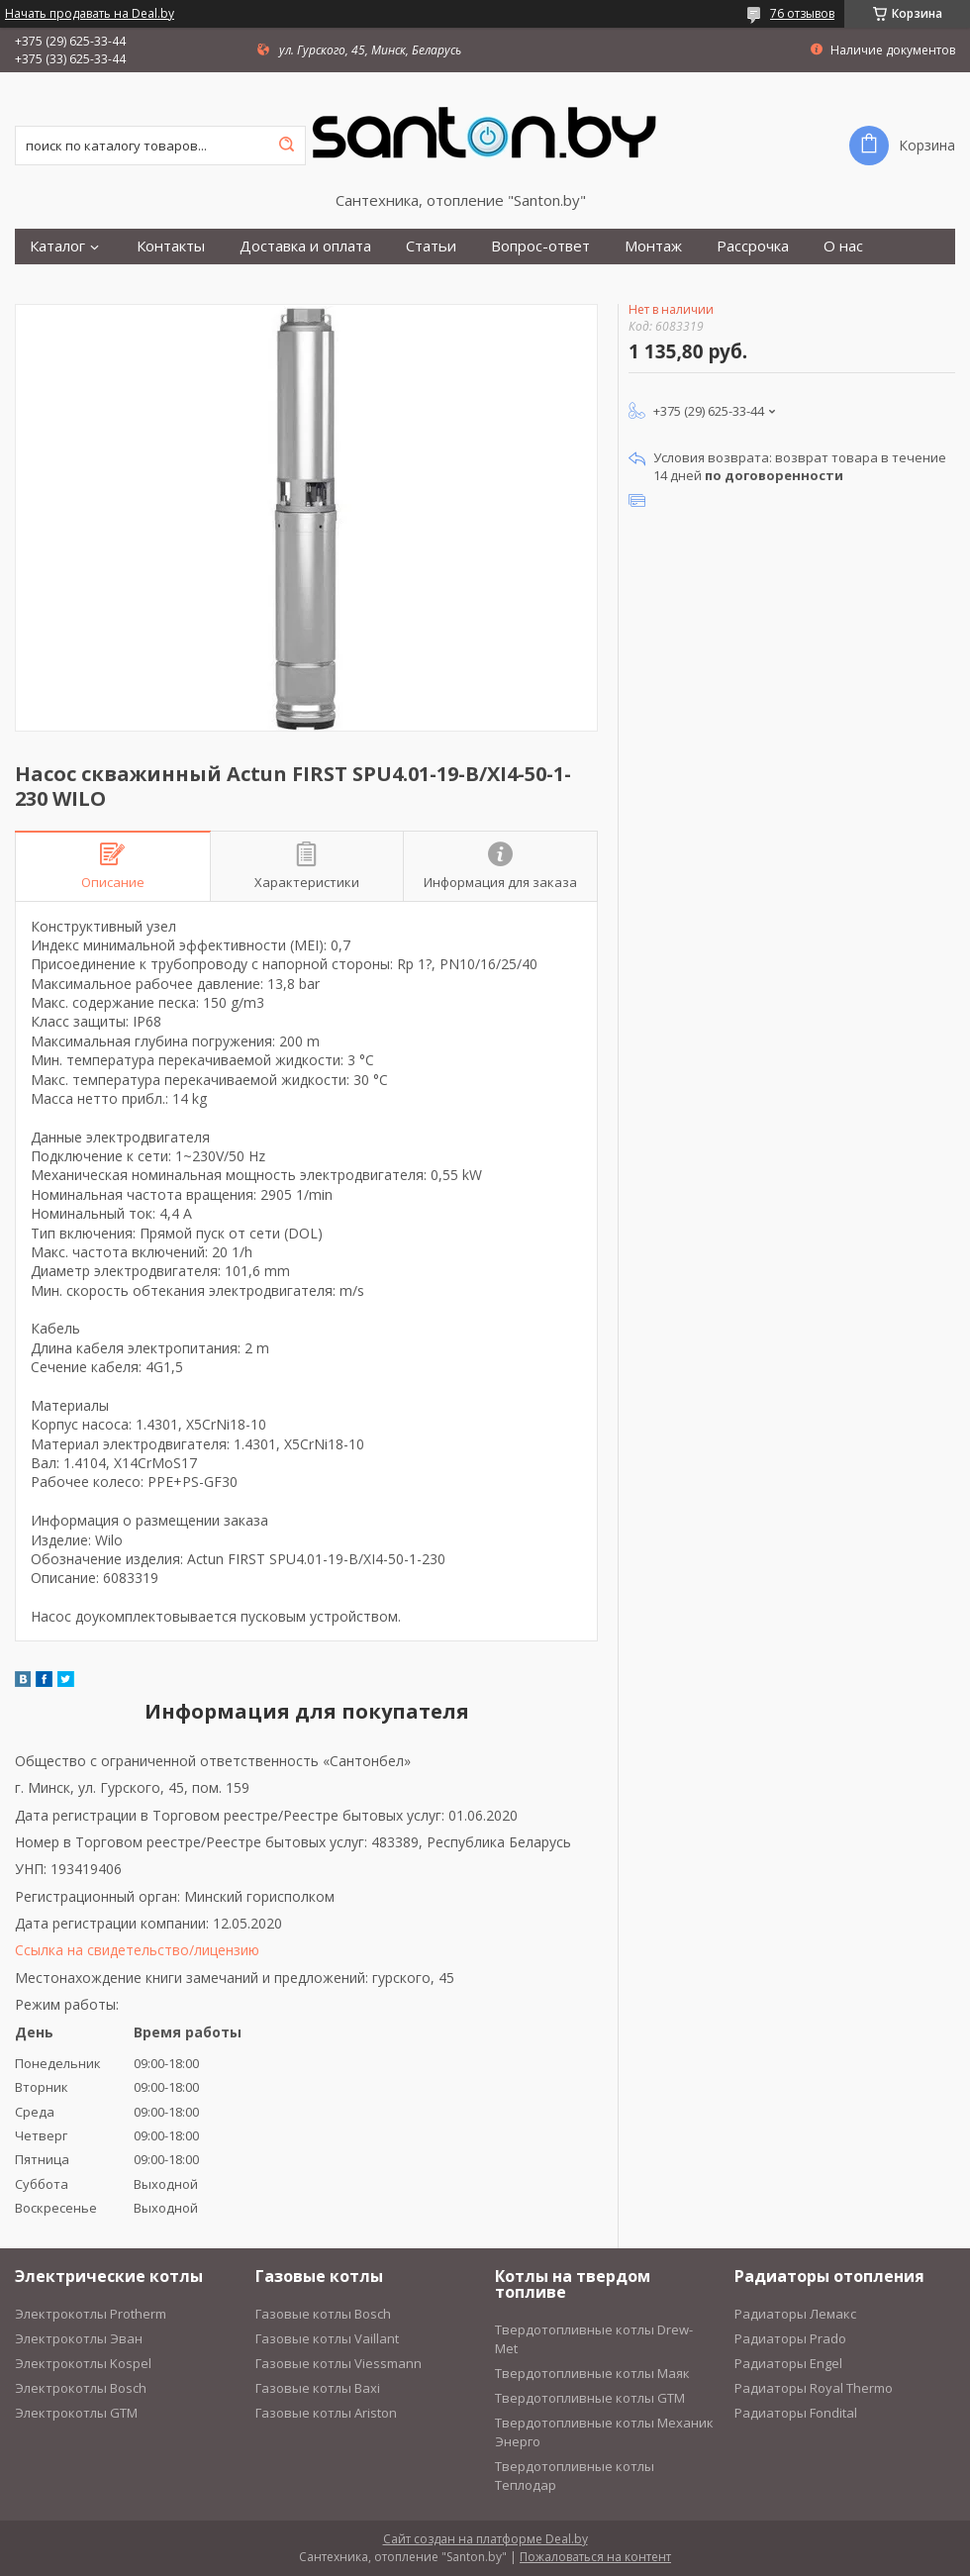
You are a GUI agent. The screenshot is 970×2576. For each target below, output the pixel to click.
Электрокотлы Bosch (80, 2388)
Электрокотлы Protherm (90, 2314)
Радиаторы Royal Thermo (813, 2388)
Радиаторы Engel (788, 2363)
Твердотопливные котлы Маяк (592, 2373)
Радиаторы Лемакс (795, 2314)
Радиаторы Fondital (795, 2413)
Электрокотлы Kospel (83, 2363)
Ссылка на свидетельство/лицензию (137, 1949)
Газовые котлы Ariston (326, 2413)
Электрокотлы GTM (76, 2413)
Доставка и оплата (305, 246)
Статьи (431, 246)
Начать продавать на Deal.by (89, 14)
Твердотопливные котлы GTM (590, 2398)
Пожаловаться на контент (595, 2556)
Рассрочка (753, 246)
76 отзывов (802, 13)
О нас (843, 246)
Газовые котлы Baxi (317, 2388)
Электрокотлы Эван (79, 2338)
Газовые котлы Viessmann (338, 2363)
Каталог (57, 246)
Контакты (171, 246)
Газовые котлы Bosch (323, 2314)
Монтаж (653, 246)
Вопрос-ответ (540, 246)
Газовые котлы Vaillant (327, 2338)
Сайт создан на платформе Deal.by (485, 2538)
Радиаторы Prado (790, 2338)
